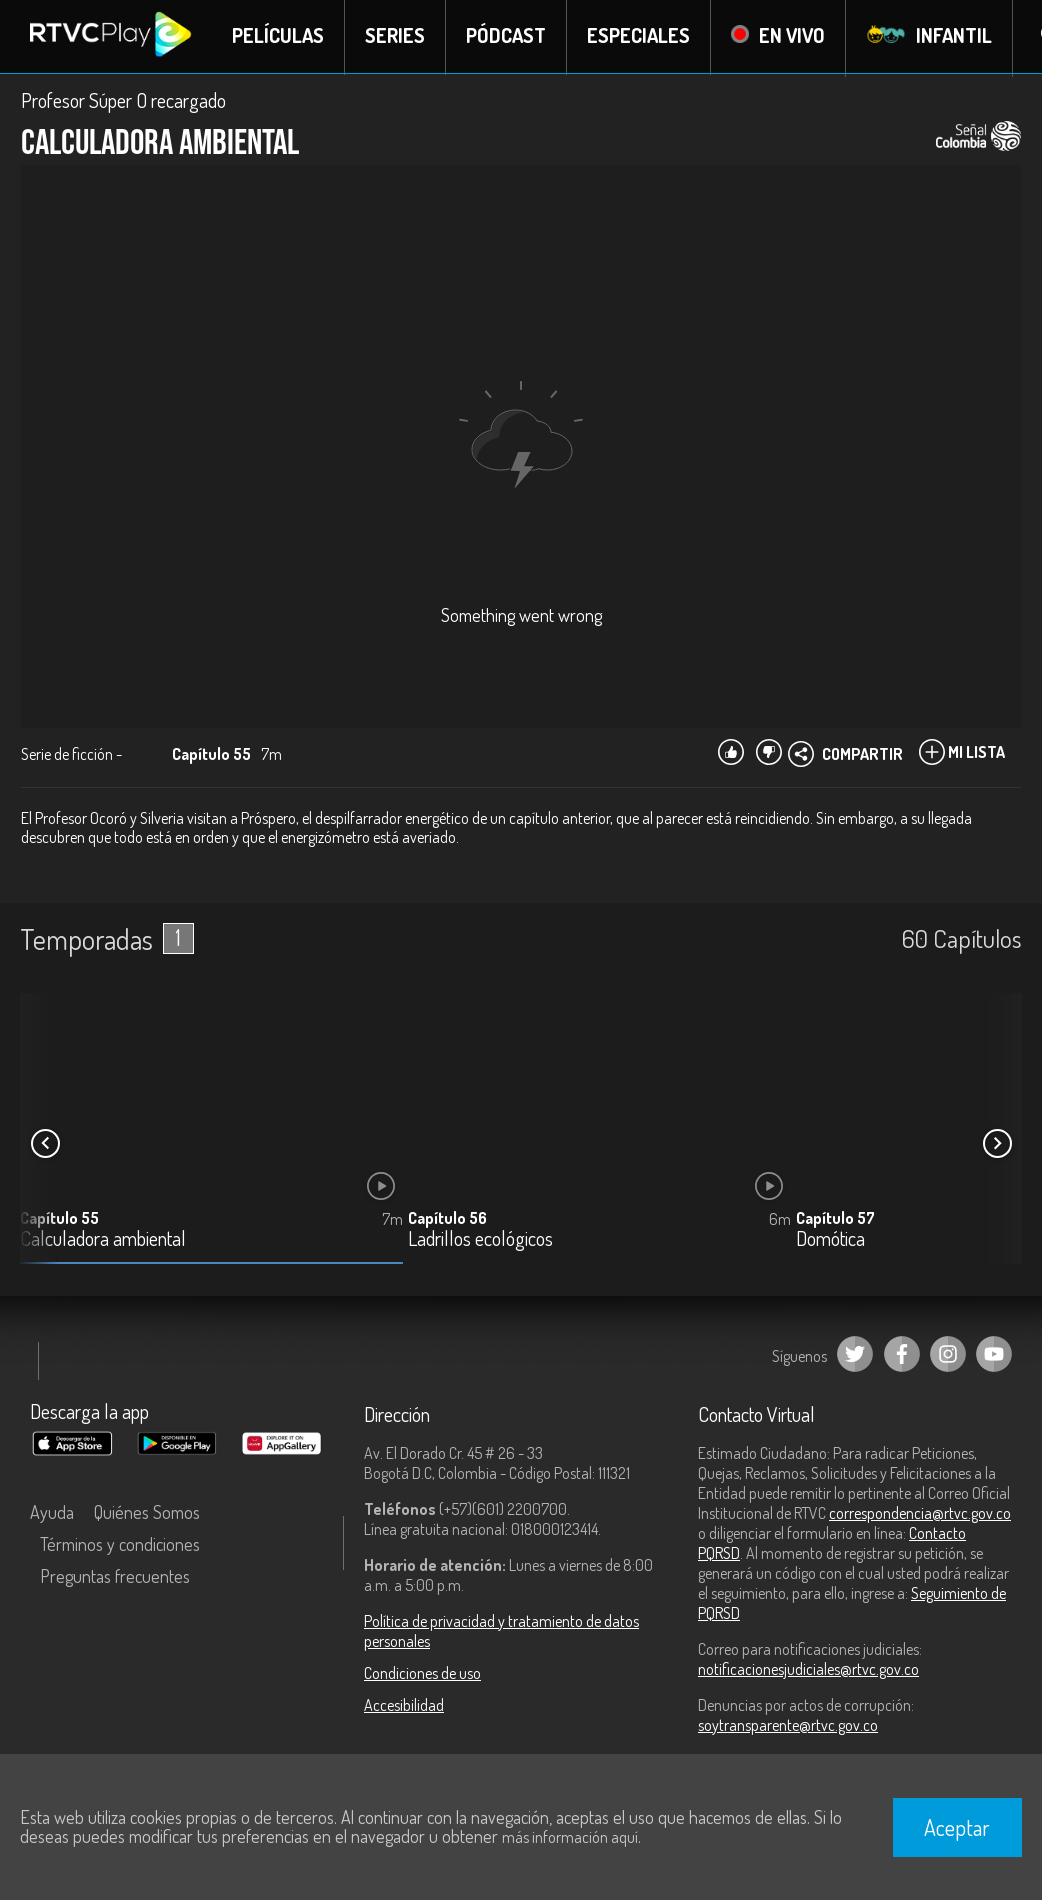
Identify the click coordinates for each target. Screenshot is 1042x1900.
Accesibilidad (404, 1706)
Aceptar (957, 1827)
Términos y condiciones (120, 1545)
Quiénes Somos (147, 1513)
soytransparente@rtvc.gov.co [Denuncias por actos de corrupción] (788, 1726)
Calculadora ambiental (103, 1241)
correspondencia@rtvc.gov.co (920, 1514)
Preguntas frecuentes (115, 1577)
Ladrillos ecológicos (480, 1241)
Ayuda (52, 1513)
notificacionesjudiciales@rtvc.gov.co (808, 1670)
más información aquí (570, 1837)
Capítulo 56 (447, 1220)
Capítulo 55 (59, 1220)
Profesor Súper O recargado (123, 102)
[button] (997, 1145)
